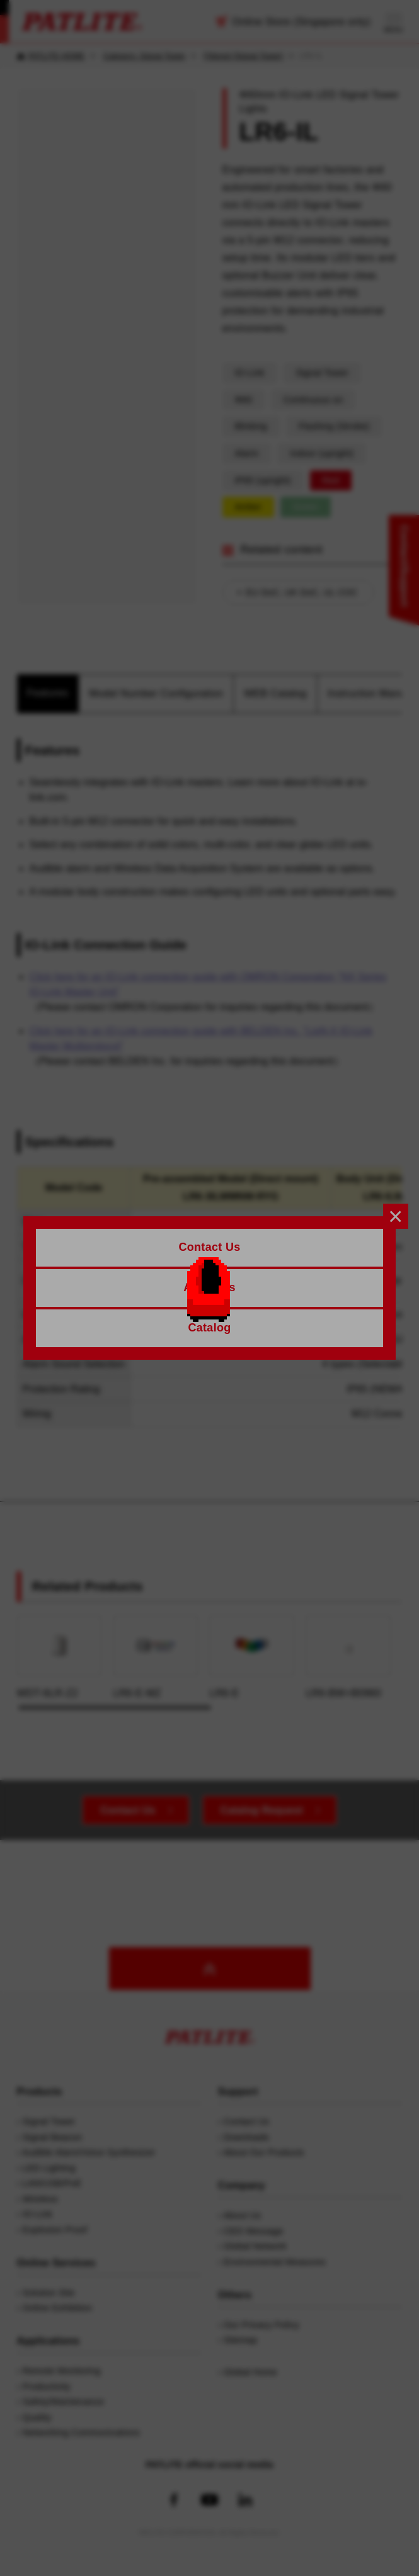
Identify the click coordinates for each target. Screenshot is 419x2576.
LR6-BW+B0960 (348, 1656)
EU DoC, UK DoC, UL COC (302, 592)
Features (48, 692)
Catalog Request (262, 1810)
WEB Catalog (275, 693)
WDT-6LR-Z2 (59, 1656)
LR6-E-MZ (155, 1656)
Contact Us (128, 1810)
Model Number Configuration (156, 693)
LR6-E (251, 1656)
